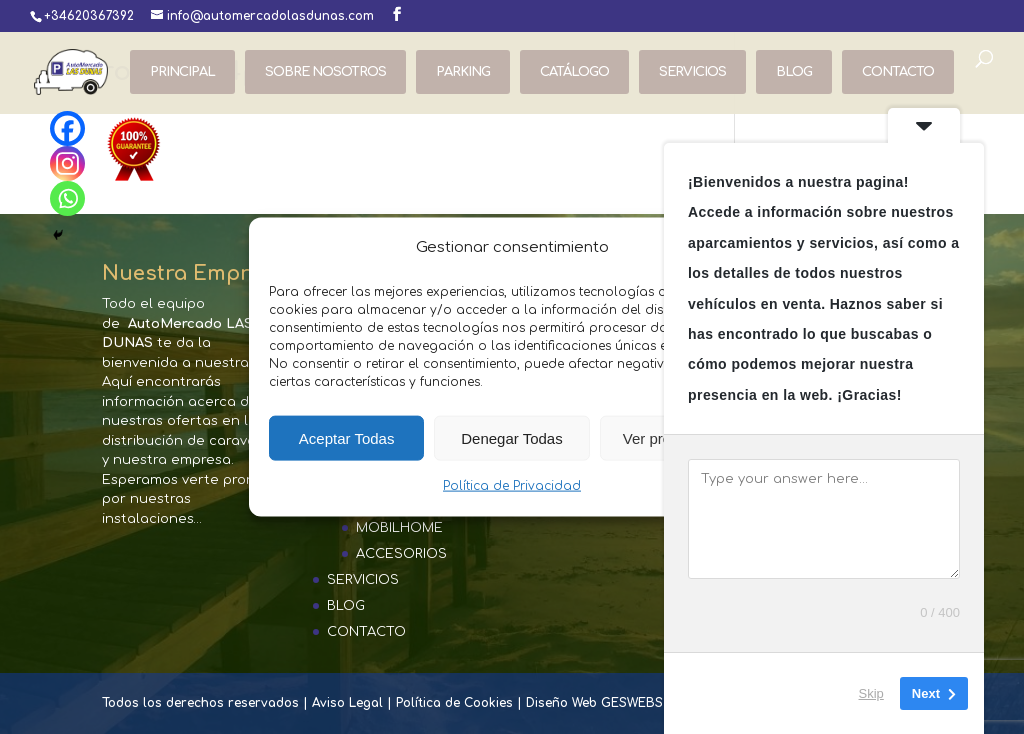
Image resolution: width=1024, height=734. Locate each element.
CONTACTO (898, 72)
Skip (871, 693)
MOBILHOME (399, 528)
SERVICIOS (692, 72)
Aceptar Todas (347, 438)
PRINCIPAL (182, 72)
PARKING (463, 72)
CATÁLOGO (574, 72)
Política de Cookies (454, 703)
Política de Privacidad (512, 486)
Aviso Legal (347, 703)
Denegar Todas (511, 438)
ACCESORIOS (401, 554)
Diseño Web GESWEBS (594, 703)
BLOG (794, 72)
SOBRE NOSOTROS (325, 72)
